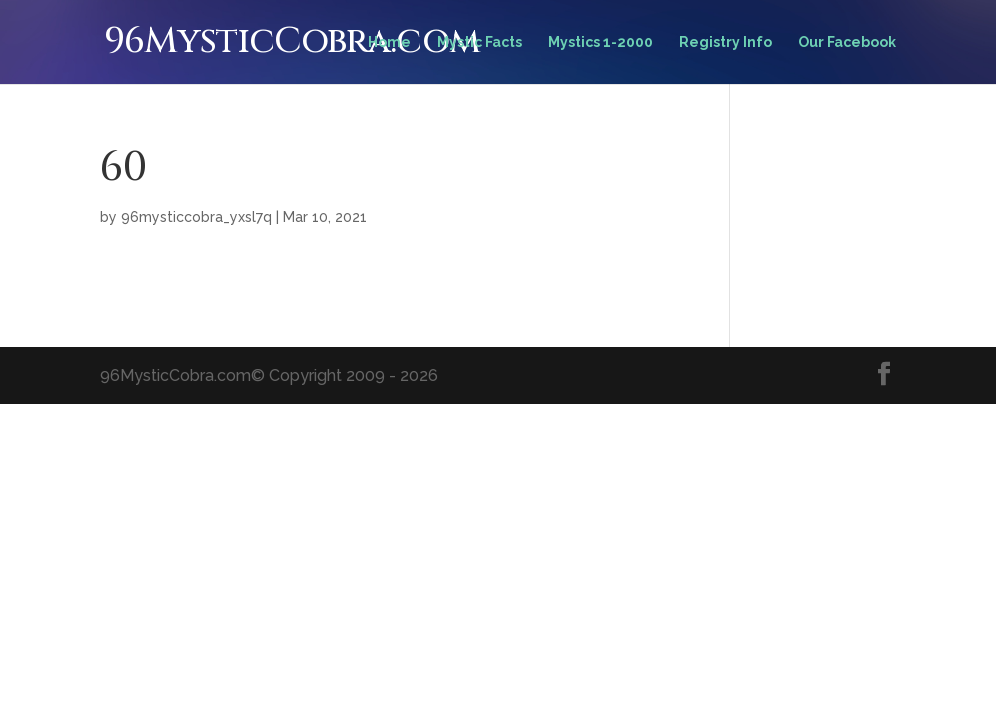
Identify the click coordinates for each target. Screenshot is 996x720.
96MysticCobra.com (292, 41)
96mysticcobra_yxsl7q (196, 217)
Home (389, 42)
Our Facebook (847, 42)
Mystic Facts (479, 42)
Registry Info (725, 42)
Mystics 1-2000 (600, 42)
